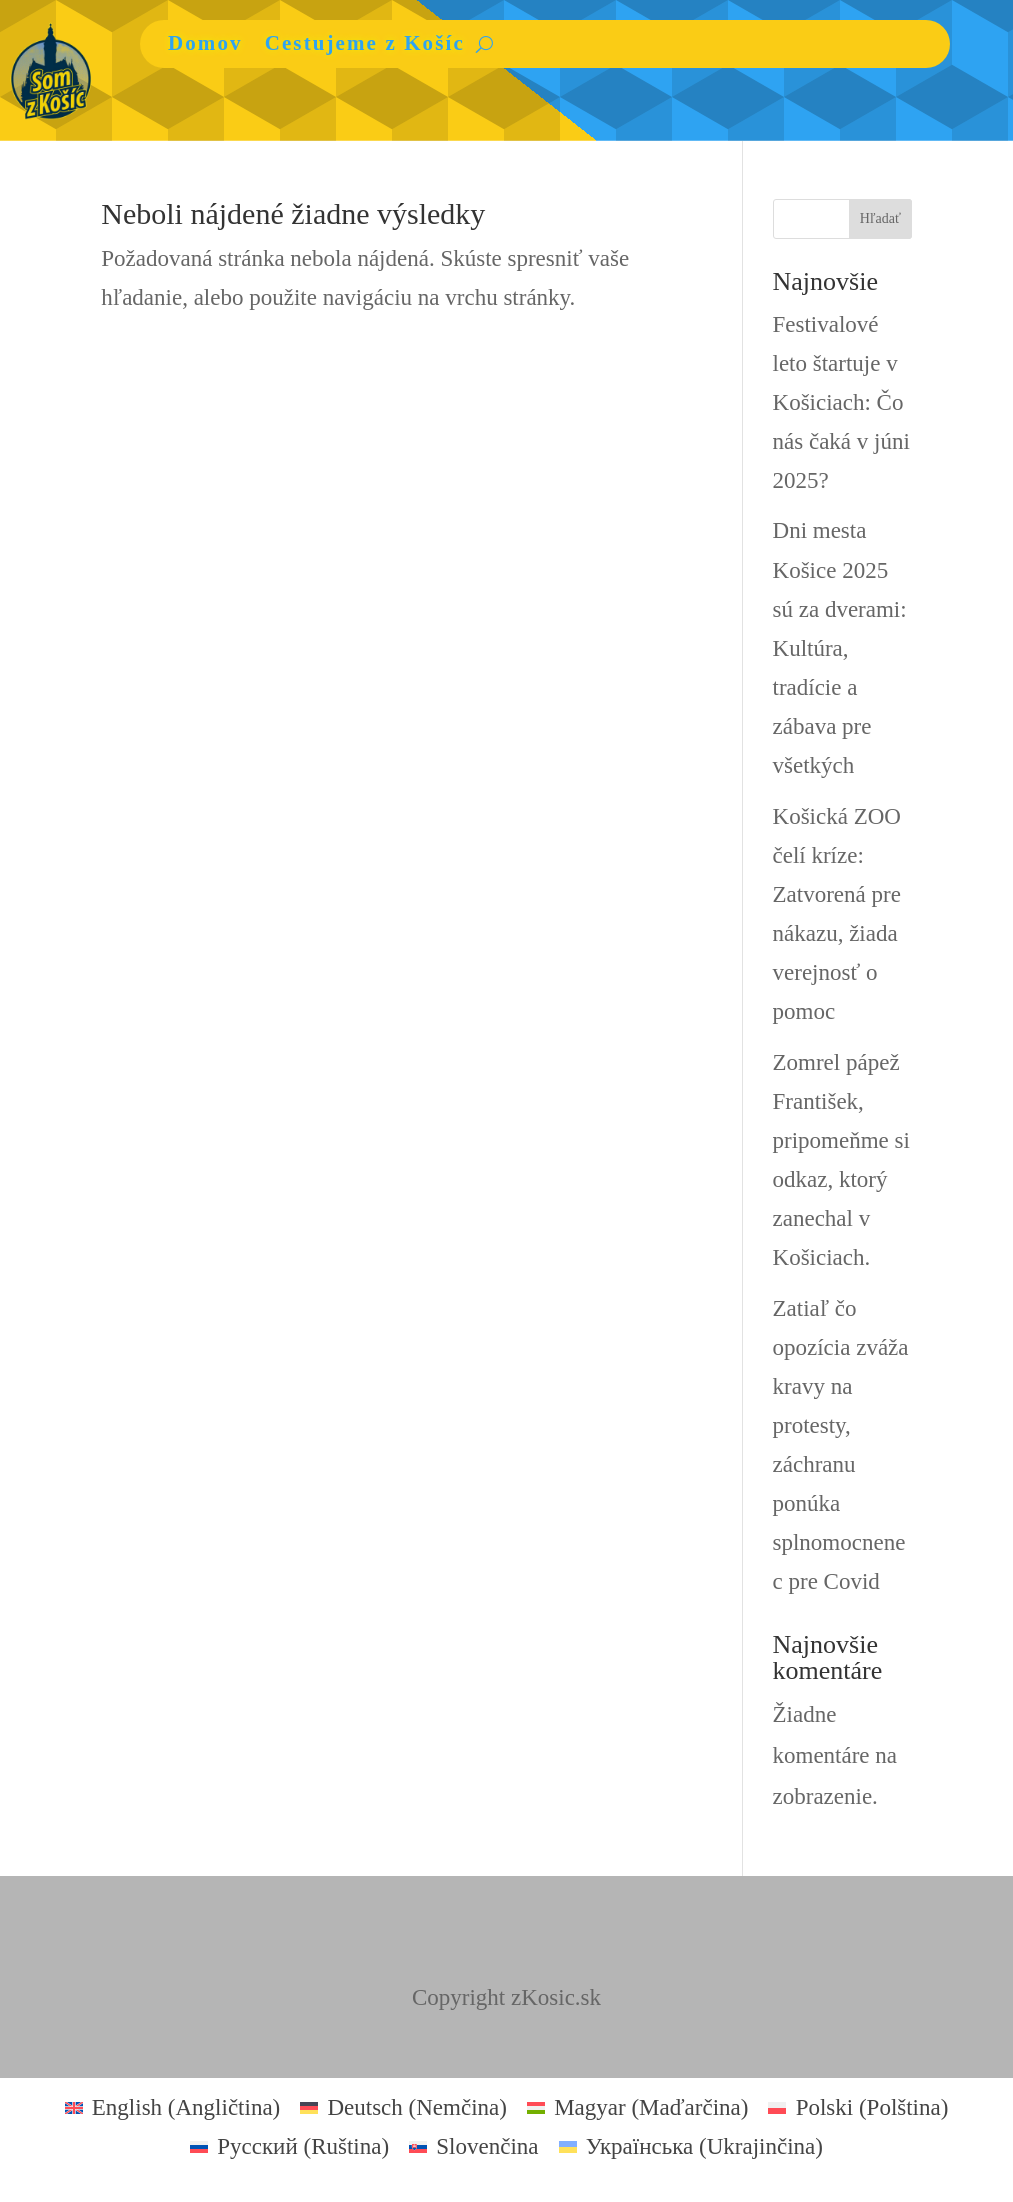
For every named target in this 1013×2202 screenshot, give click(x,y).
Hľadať (880, 218)
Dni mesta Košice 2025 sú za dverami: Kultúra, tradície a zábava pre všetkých (840, 648)
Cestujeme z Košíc (365, 43)
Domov (205, 43)
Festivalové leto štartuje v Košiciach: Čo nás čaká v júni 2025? (841, 402)
